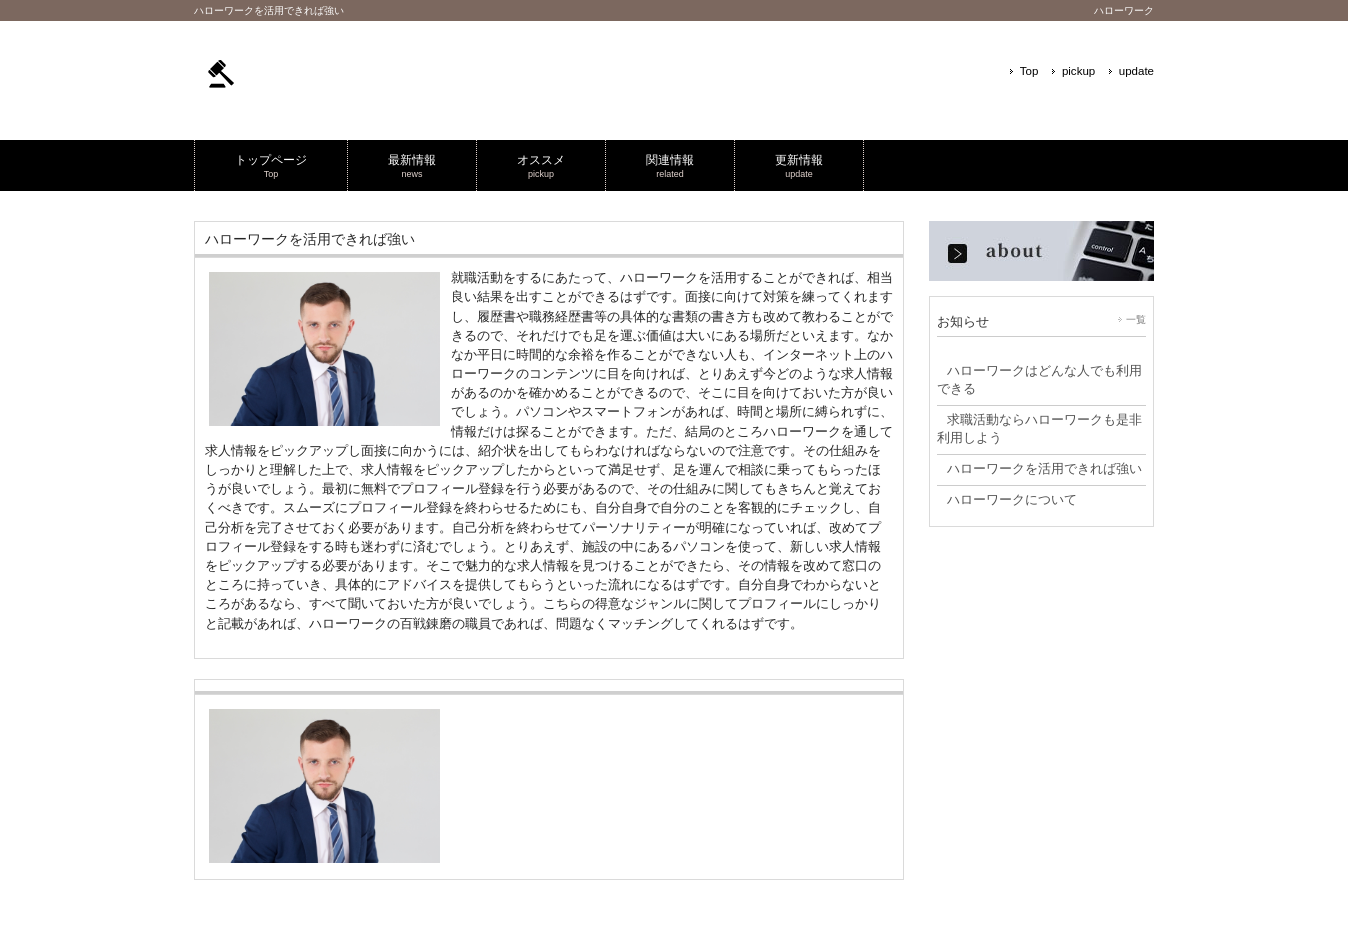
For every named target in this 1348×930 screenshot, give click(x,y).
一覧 (1136, 319)
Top (1029, 71)
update (1136, 71)
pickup (1078, 71)
